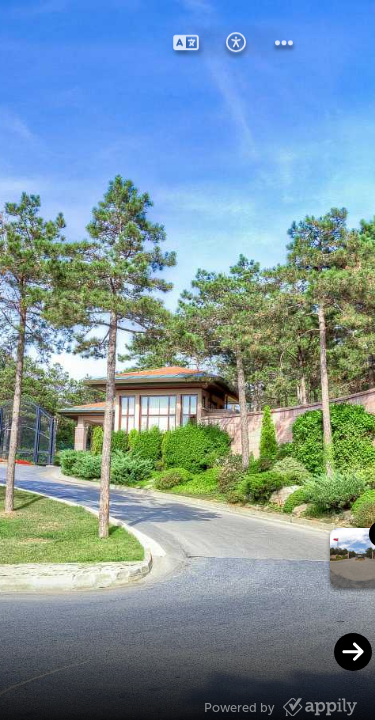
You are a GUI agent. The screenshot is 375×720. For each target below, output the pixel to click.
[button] (186, 44)
